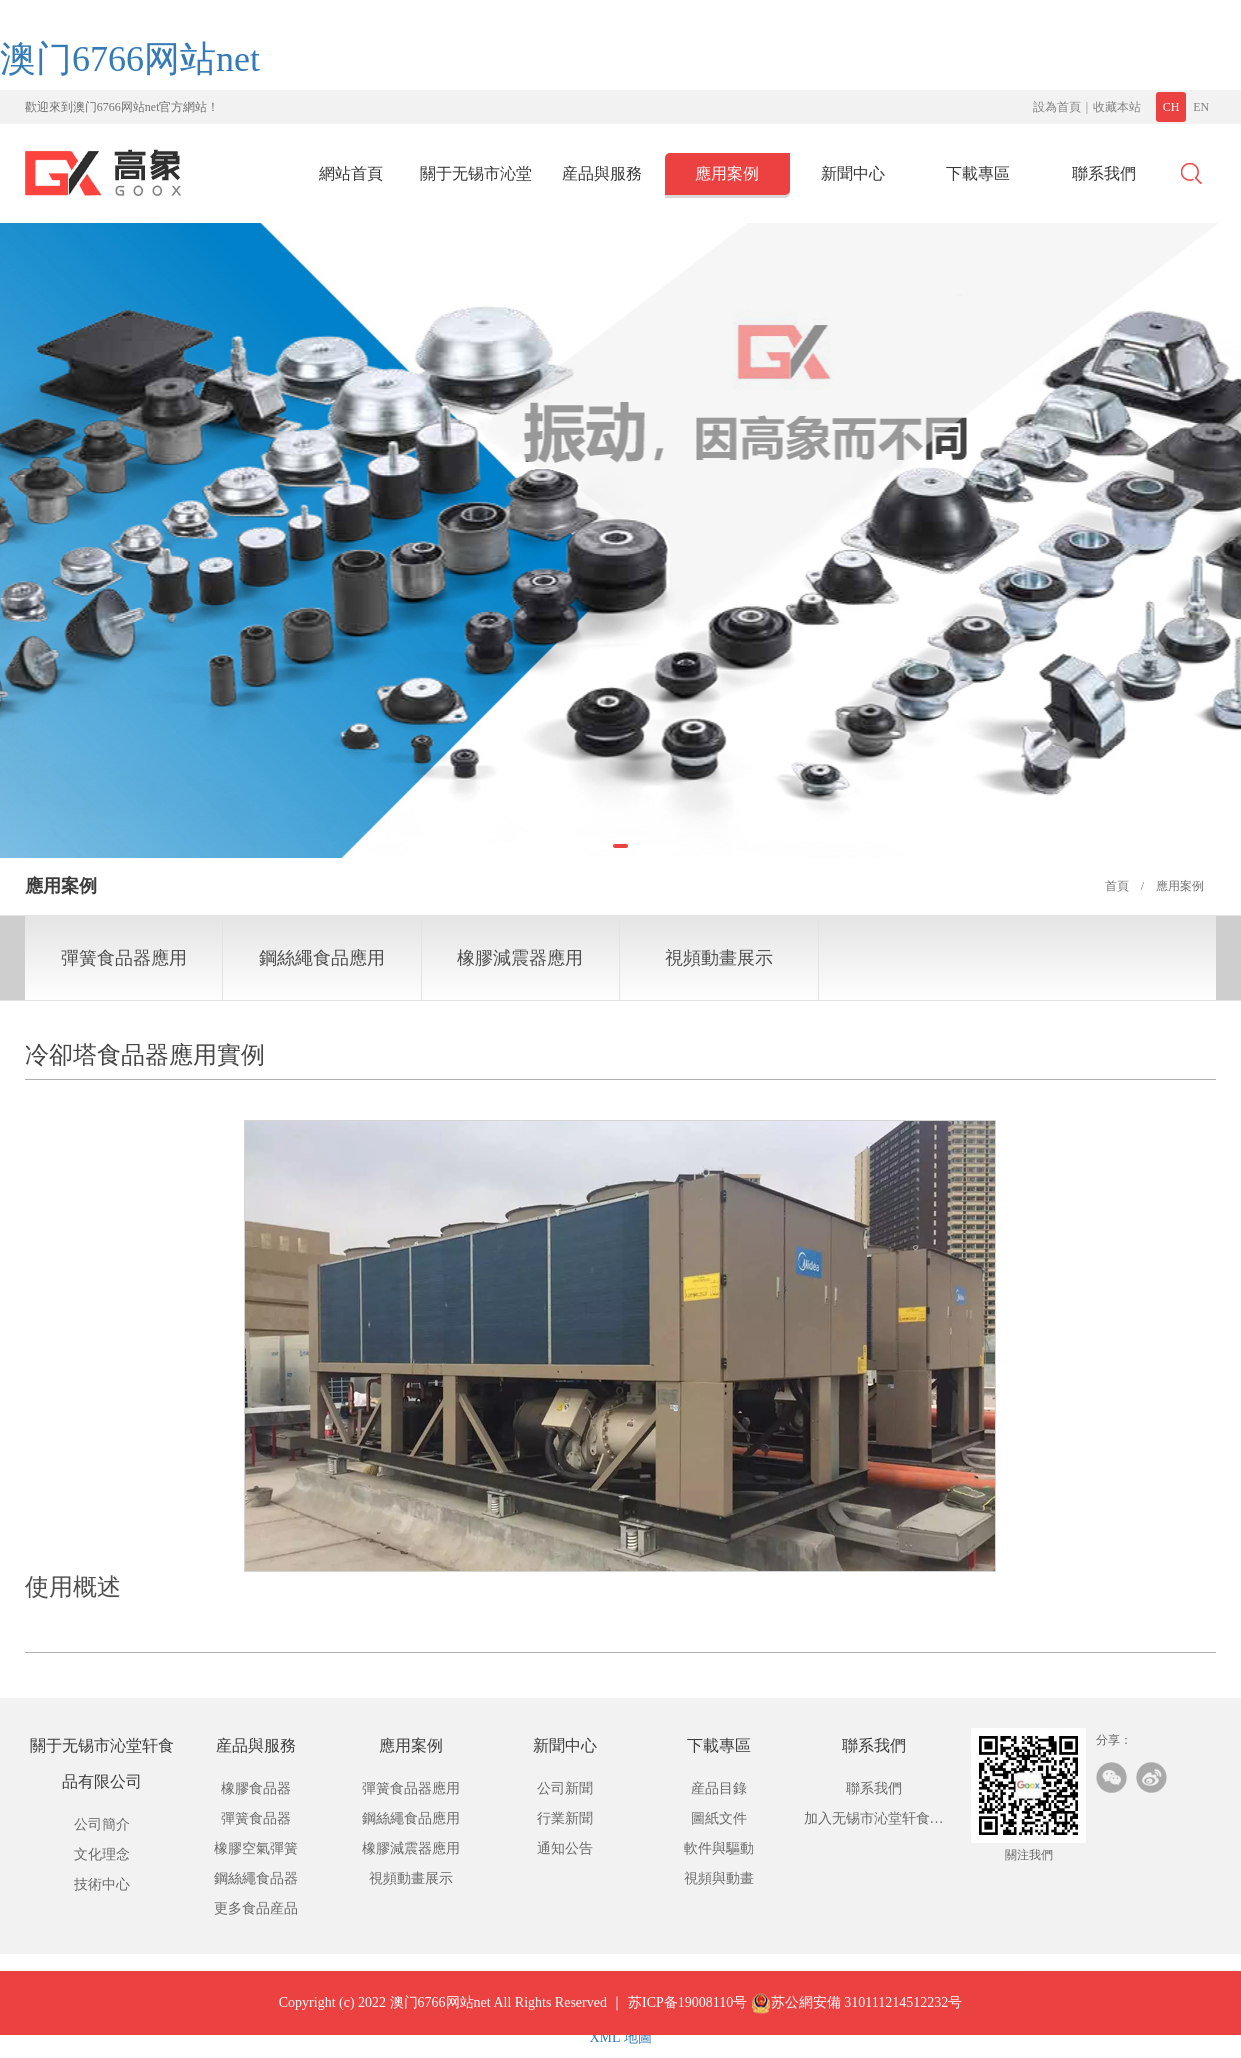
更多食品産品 (256, 1908)
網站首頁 (351, 173)
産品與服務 (602, 173)
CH (1171, 107)
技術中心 (102, 1884)
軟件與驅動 (719, 1848)
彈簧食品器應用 (124, 958)
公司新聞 (565, 1788)
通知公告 (565, 1848)
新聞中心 (853, 173)
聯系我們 (1104, 173)
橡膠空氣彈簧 (256, 1848)
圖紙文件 (719, 1818)
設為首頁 (1057, 107)
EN (1201, 107)
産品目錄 (719, 1788)
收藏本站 (1117, 107)
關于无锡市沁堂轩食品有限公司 (476, 180)
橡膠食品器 (256, 1788)
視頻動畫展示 (719, 958)
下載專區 (978, 173)
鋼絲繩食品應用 (322, 958)
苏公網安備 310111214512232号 (856, 2021)
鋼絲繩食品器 (256, 1878)
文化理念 (102, 1854)
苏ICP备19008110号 (687, 2020)
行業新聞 (565, 1818)
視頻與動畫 (719, 1878)
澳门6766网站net (130, 59)
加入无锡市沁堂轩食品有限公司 (874, 1822)
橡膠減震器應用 (520, 958)
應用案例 (727, 173)
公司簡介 (102, 1824)
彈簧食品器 (256, 1818)
